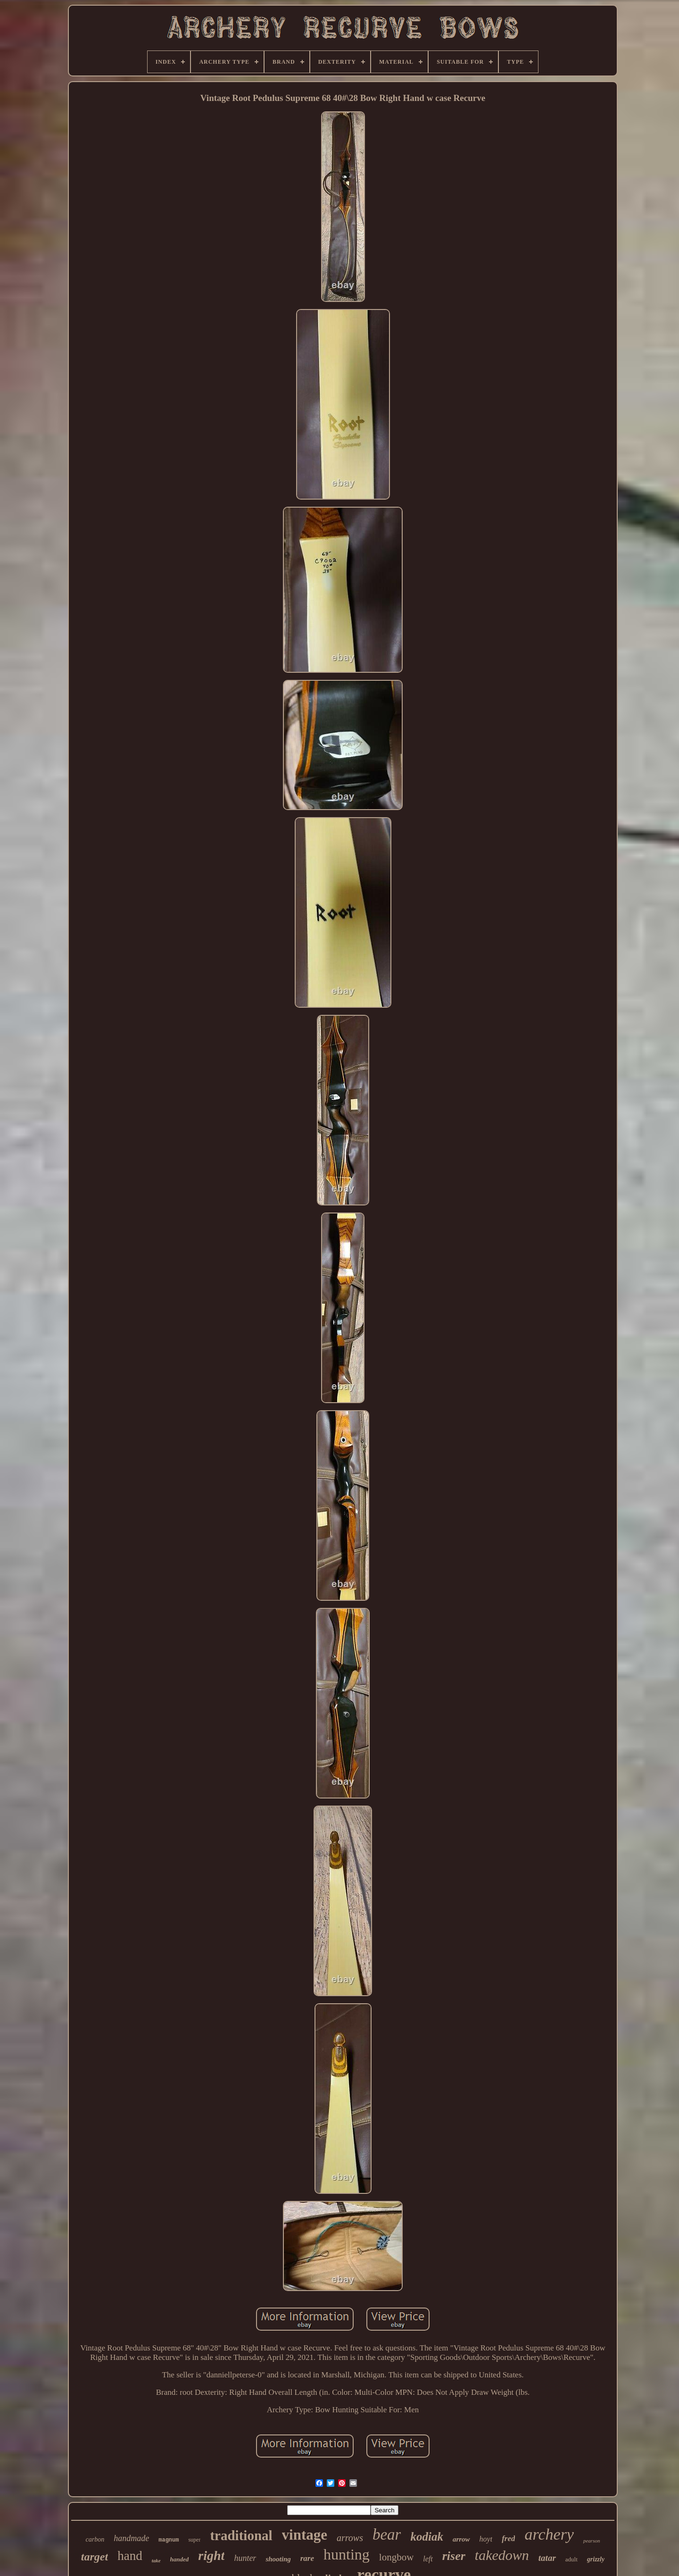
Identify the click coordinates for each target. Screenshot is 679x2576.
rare (307, 2558)
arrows (350, 2538)
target (94, 2557)
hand (129, 2556)
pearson (591, 2540)
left (427, 2559)
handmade (131, 2538)
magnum (168, 2540)
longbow (396, 2557)
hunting (346, 2554)
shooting (277, 2559)
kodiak (426, 2536)
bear (387, 2534)
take (156, 2560)
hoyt (486, 2539)
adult (571, 2559)
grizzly (595, 2559)
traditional (241, 2535)
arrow (461, 2539)
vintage (304, 2534)
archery (548, 2534)
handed (179, 2559)
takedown (502, 2555)
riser (453, 2556)
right (211, 2555)
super (194, 2539)
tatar (547, 2558)
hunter (245, 2558)
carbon (95, 2539)
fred (508, 2538)
